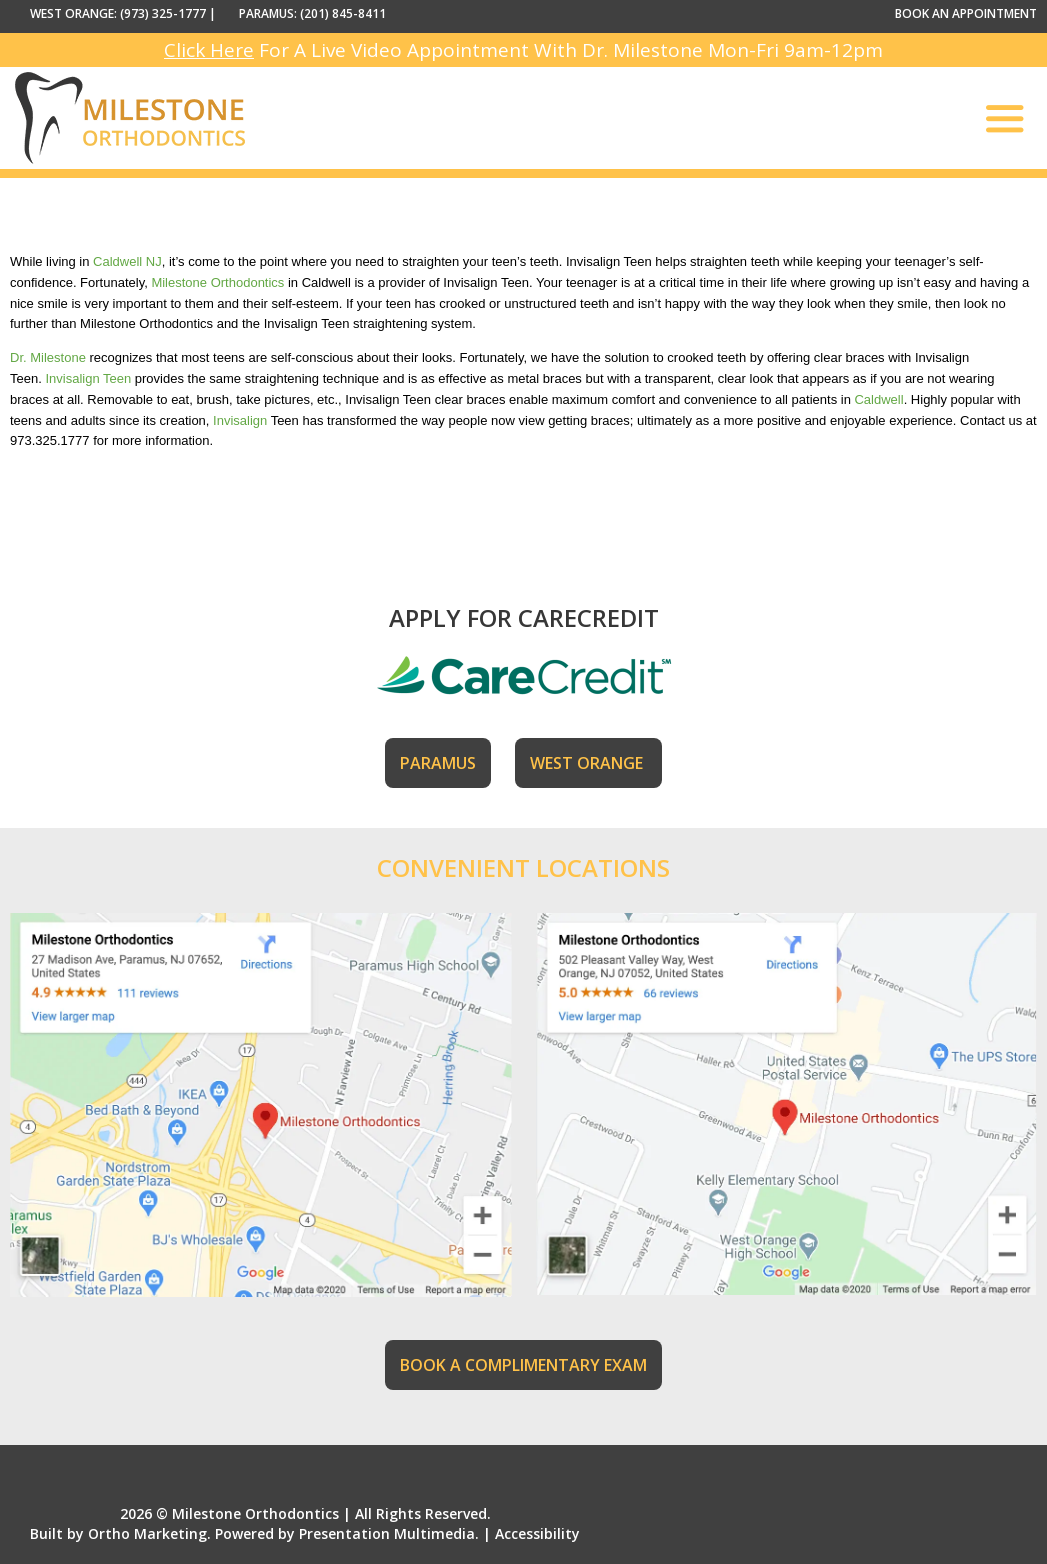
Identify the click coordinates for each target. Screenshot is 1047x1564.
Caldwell (878, 399)
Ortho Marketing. (149, 1533)
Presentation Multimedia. (389, 1533)
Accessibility (537, 1533)
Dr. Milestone (48, 357)
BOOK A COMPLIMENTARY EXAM (523, 1365)
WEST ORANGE (588, 763)
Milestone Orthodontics (217, 282)
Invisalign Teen (88, 378)
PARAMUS (438, 763)
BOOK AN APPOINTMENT (966, 13)
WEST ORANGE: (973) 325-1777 (118, 13)
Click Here (209, 50)
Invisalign (240, 420)
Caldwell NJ (127, 261)
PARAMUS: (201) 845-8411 (312, 13)
